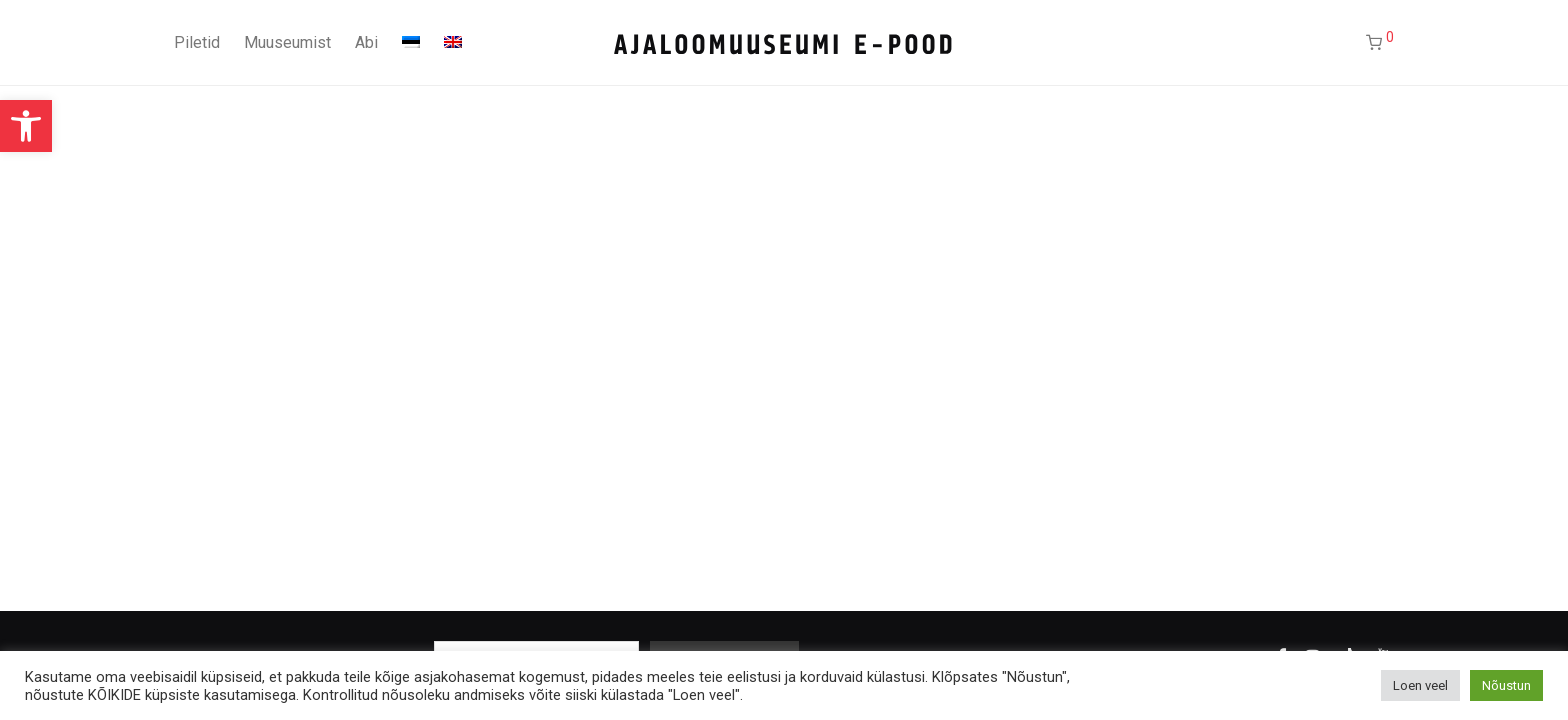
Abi (366, 42)
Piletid (197, 42)
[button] (26, 126)
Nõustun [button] (1506, 685)
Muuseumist (287, 42)
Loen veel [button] (1420, 685)
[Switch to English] (453, 43)
